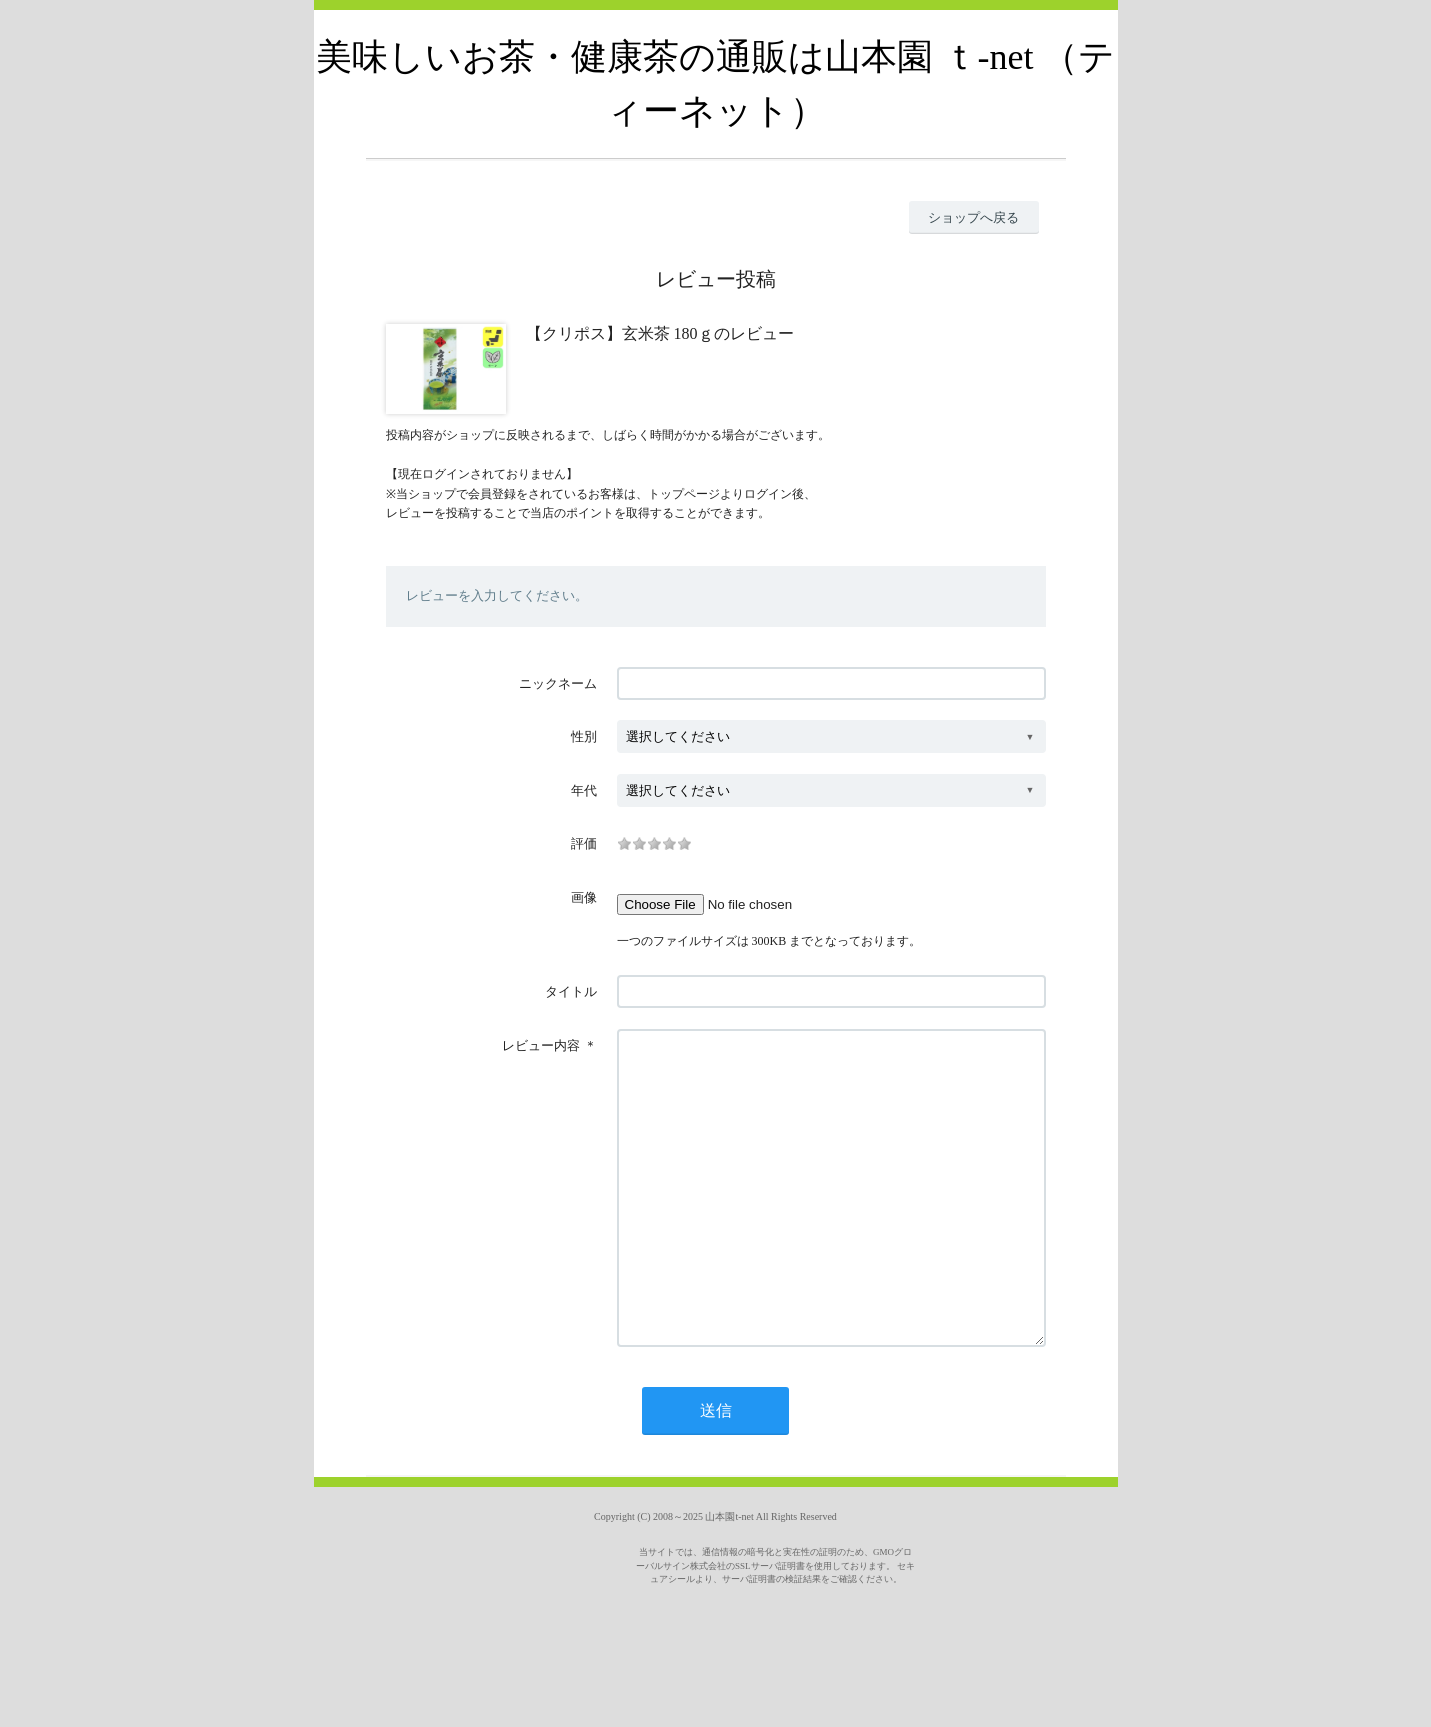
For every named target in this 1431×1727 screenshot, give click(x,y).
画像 (584, 897)
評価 (584, 843)
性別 (584, 736)
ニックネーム (558, 683)
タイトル (571, 991)
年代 (584, 790)
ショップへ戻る (973, 217)
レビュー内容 (541, 1045)
